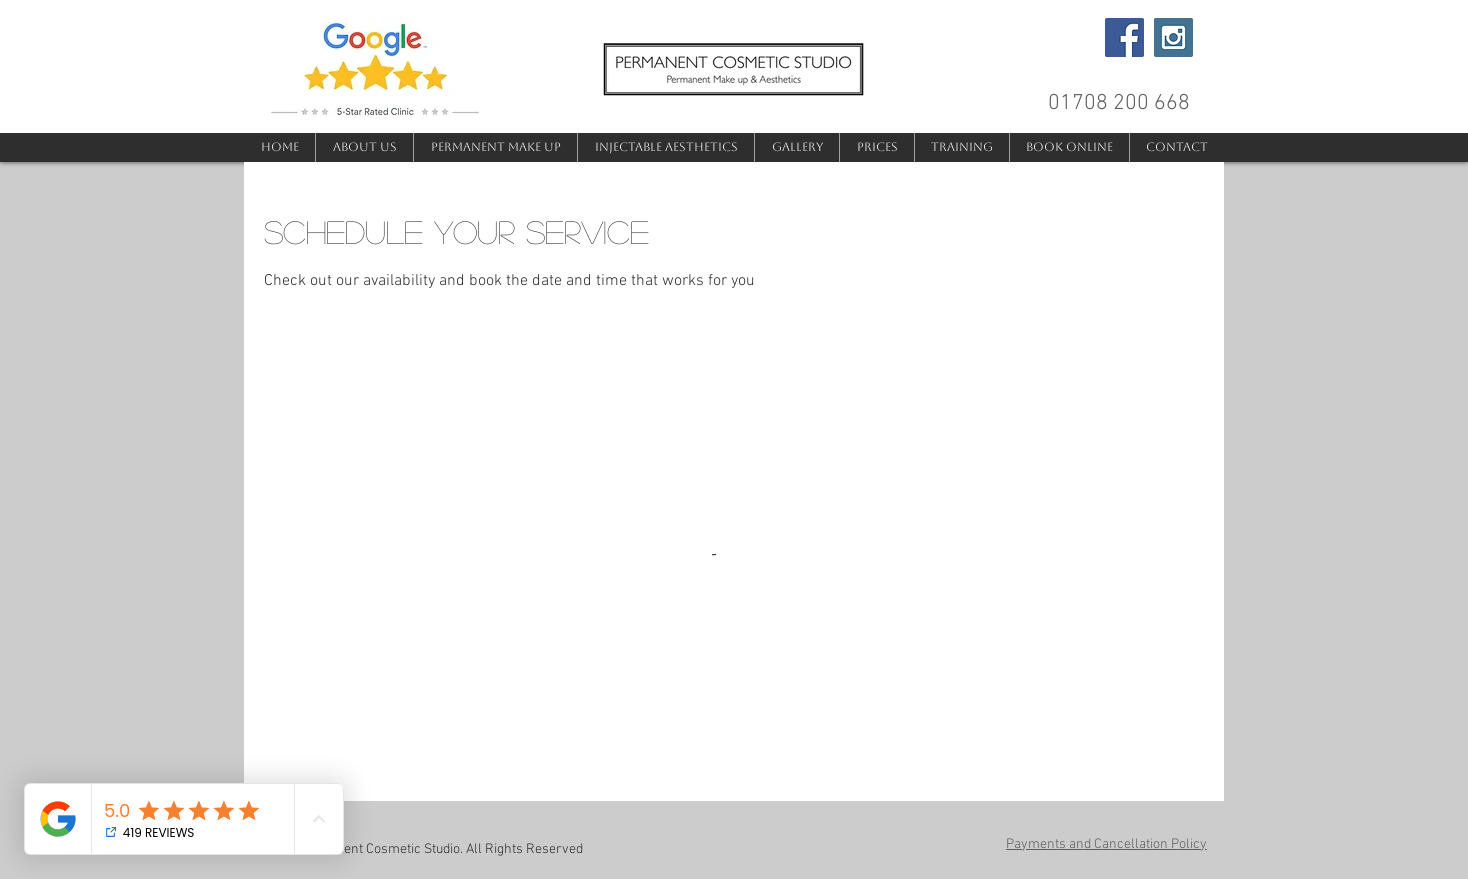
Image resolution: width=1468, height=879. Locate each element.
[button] (495, 147)
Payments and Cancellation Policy (1106, 844)
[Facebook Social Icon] (1124, 37)
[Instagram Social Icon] (1173, 37)
